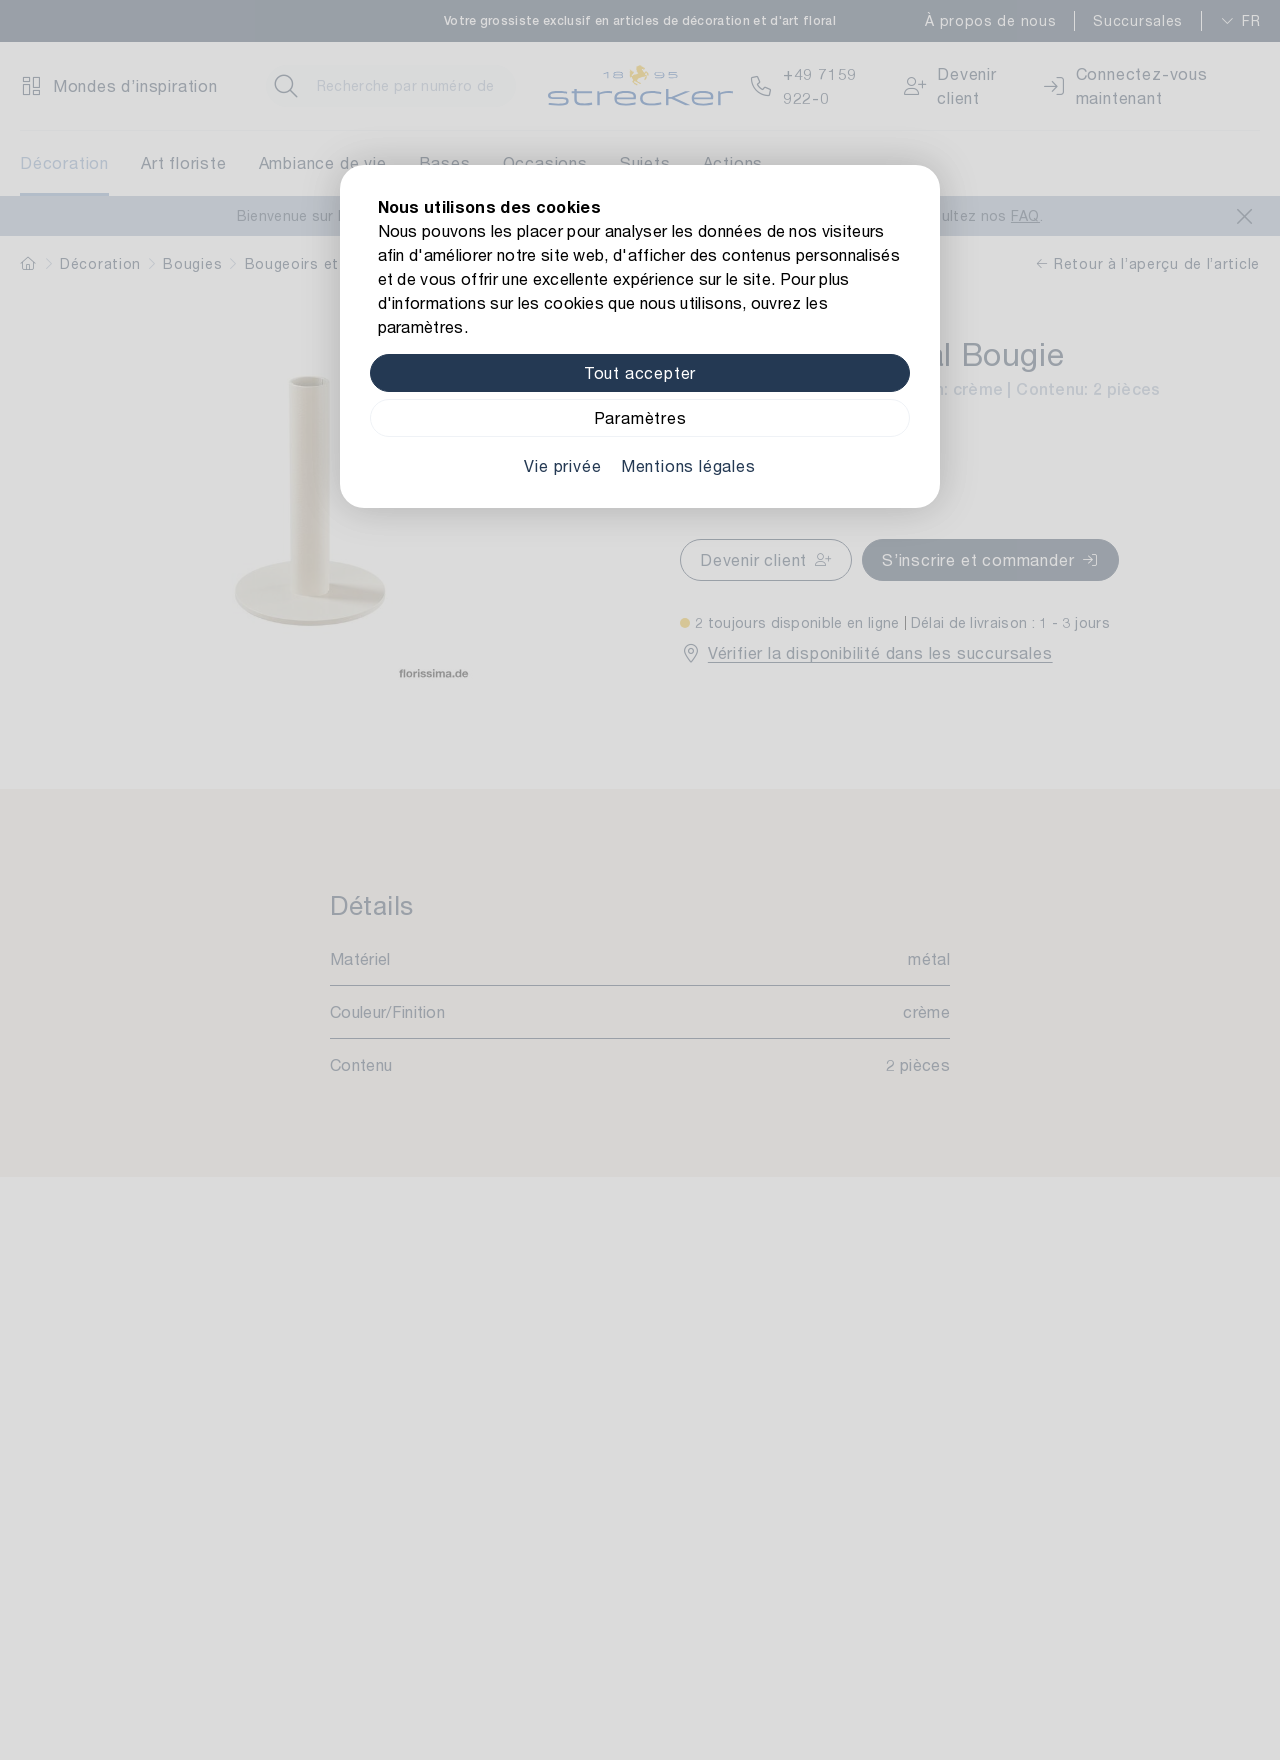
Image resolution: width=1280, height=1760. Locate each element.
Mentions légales (688, 465)
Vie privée (562, 465)
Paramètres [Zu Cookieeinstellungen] (640, 417)
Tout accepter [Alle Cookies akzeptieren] (640, 372)
